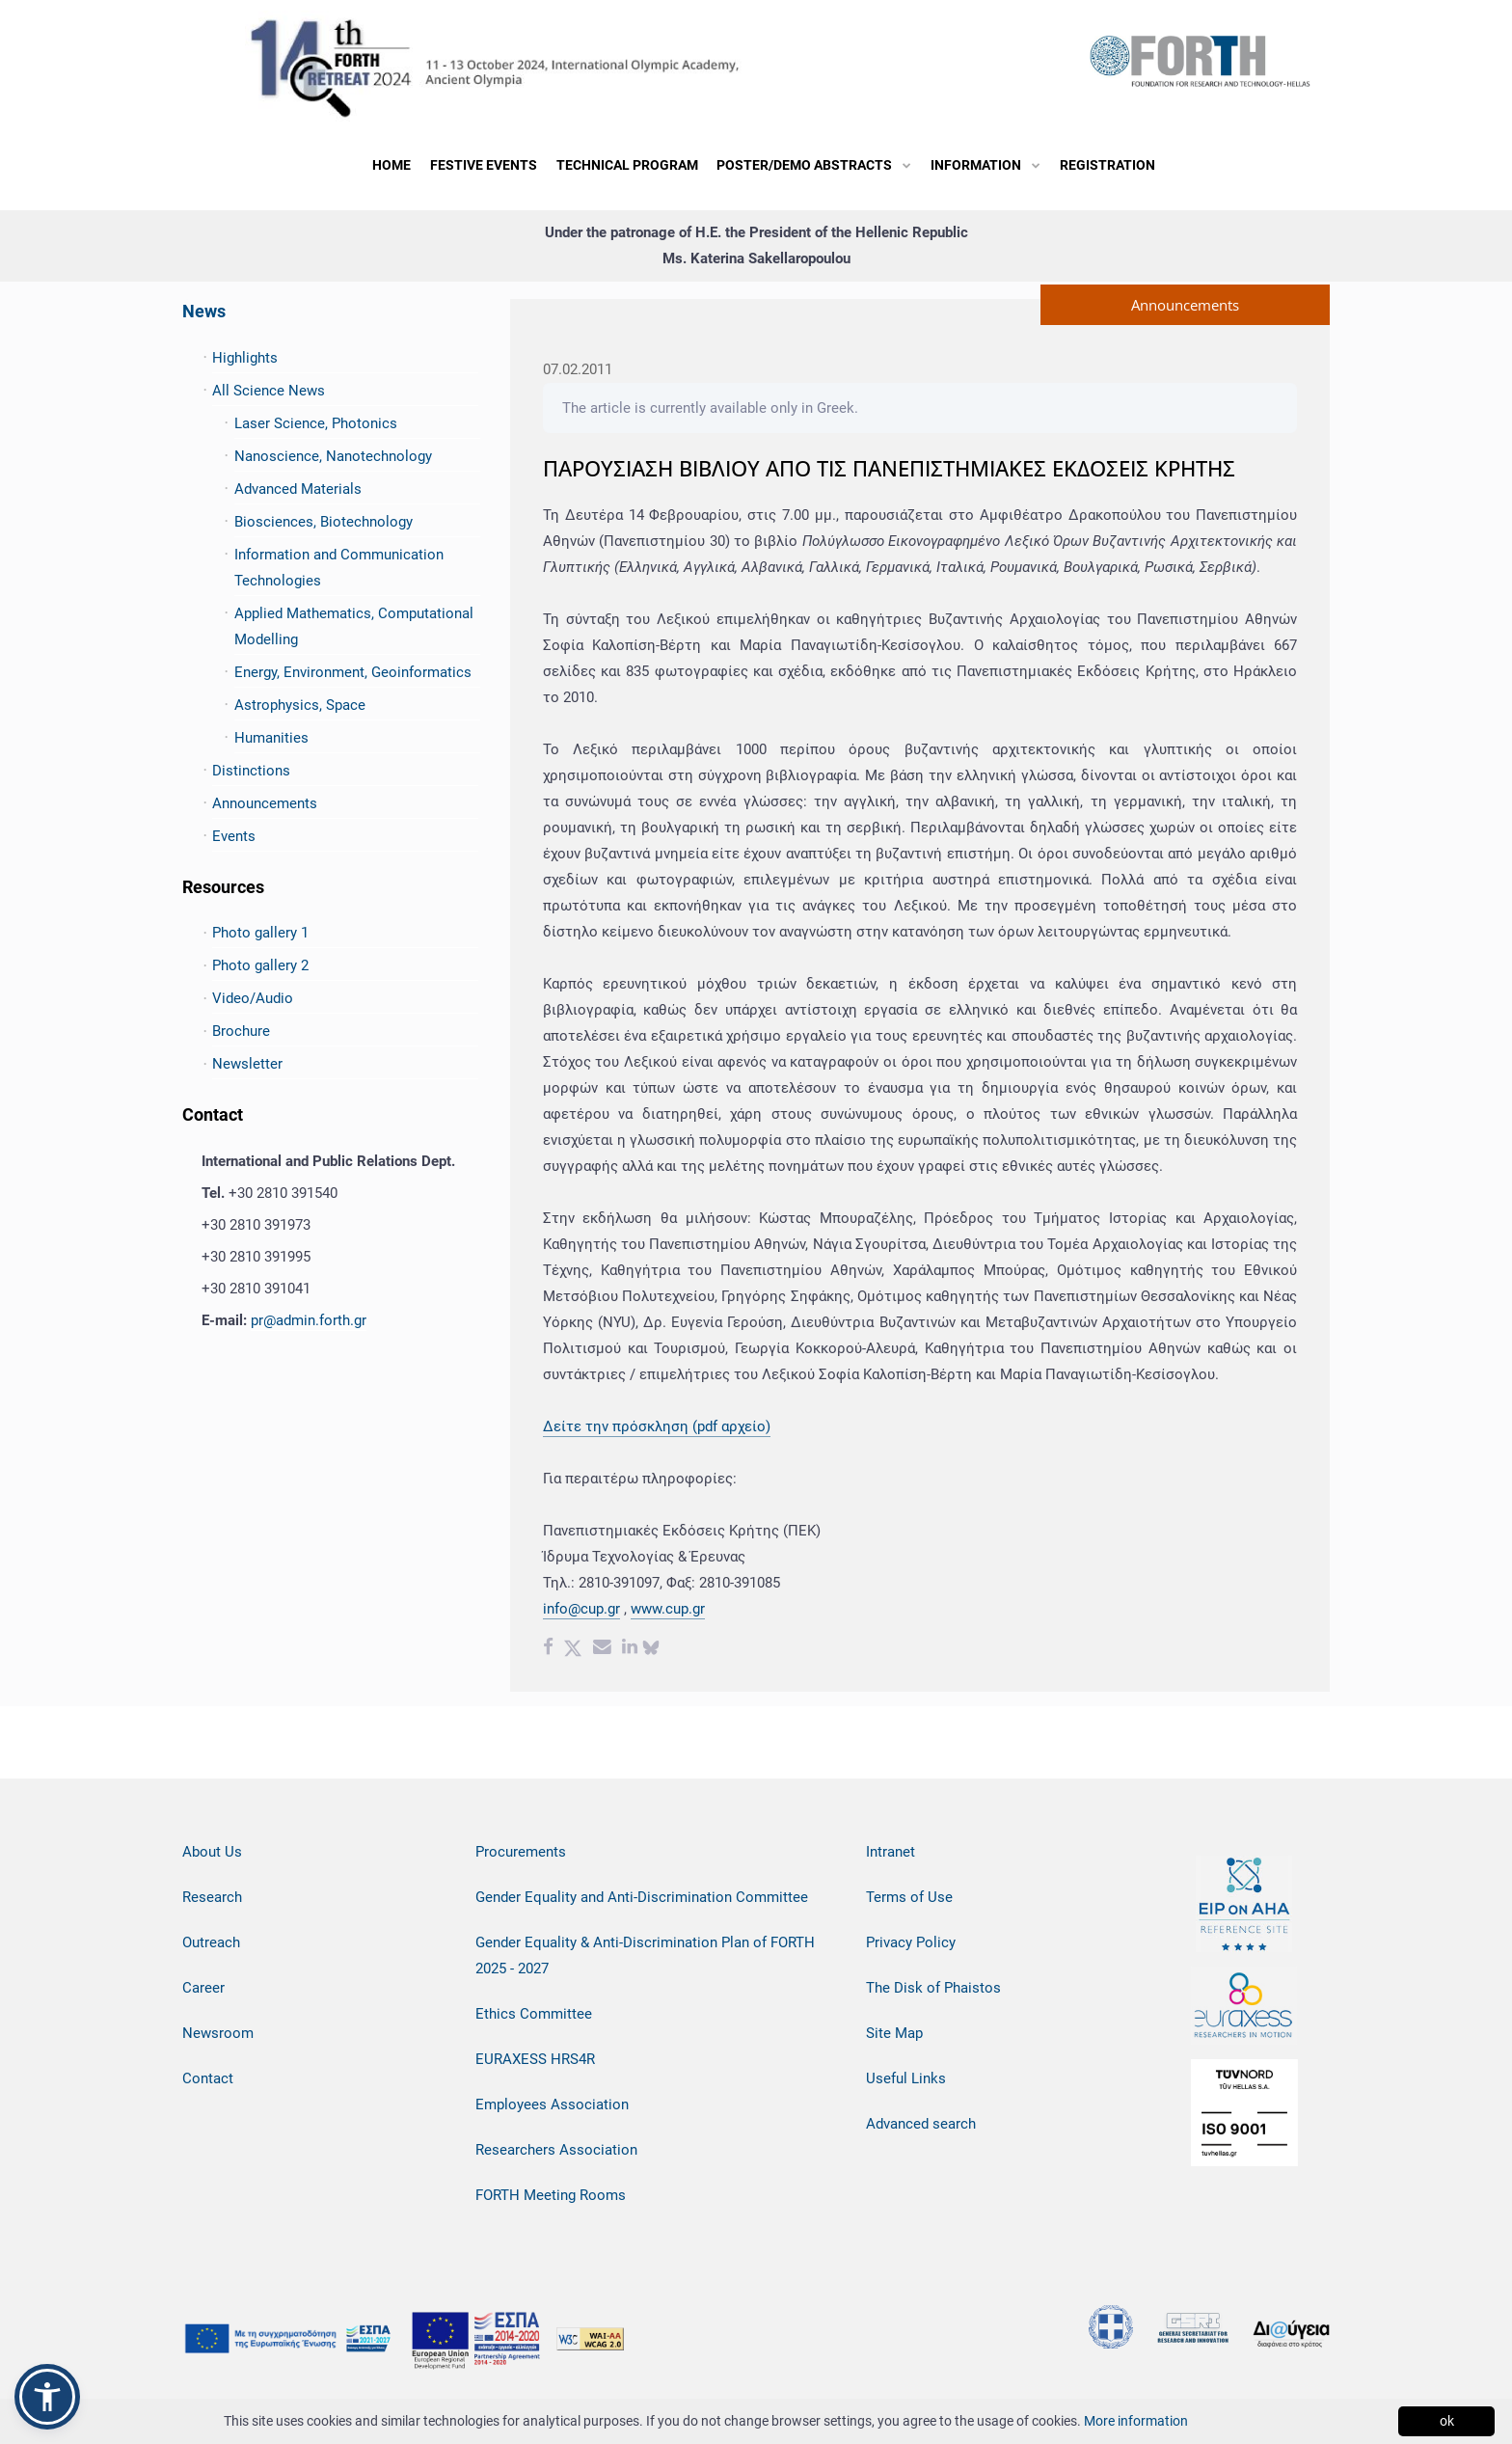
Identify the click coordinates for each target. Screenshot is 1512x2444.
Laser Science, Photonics (315, 423)
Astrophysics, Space (299, 705)
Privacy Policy (911, 1942)
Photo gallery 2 (260, 965)
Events (234, 836)
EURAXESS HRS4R (535, 2059)
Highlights (245, 358)
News (204, 311)
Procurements (520, 1851)
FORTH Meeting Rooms (550, 2195)
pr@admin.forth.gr (308, 1320)
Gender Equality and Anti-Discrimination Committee (641, 1897)
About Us (212, 1851)
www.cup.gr (668, 1608)
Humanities (271, 738)
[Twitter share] (572, 1649)
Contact (207, 2078)
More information (1136, 2421)
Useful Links (906, 2078)
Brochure (241, 1031)
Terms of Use (909, 1897)
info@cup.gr (581, 1608)
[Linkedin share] (629, 1649)
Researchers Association (556, 2150)
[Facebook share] (548, 1649)
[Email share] (602, 1649)
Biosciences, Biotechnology (323, 521)
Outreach (211, 1942)
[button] (47, 2397)
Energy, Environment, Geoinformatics (353, 672)
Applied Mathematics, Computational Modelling (353, 626)
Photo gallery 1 (260, 932)
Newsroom (218, 2033)
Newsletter (247, 1064)
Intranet (890, 1851)
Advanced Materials (298, 489)
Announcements (264, 803)
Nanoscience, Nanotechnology (333, 456)
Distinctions (251, 770)
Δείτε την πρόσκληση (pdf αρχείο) (656, 1426)
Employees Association (552, 2104)
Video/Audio (252, 998)
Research (212, 1897)
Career (203, 1987)
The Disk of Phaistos (933, 1987)
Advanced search (921, 2123)
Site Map (894, 2033)
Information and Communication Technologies (339, 567)
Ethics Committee (533, 2014)
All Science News (268, 390)
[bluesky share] (651, 1649)
